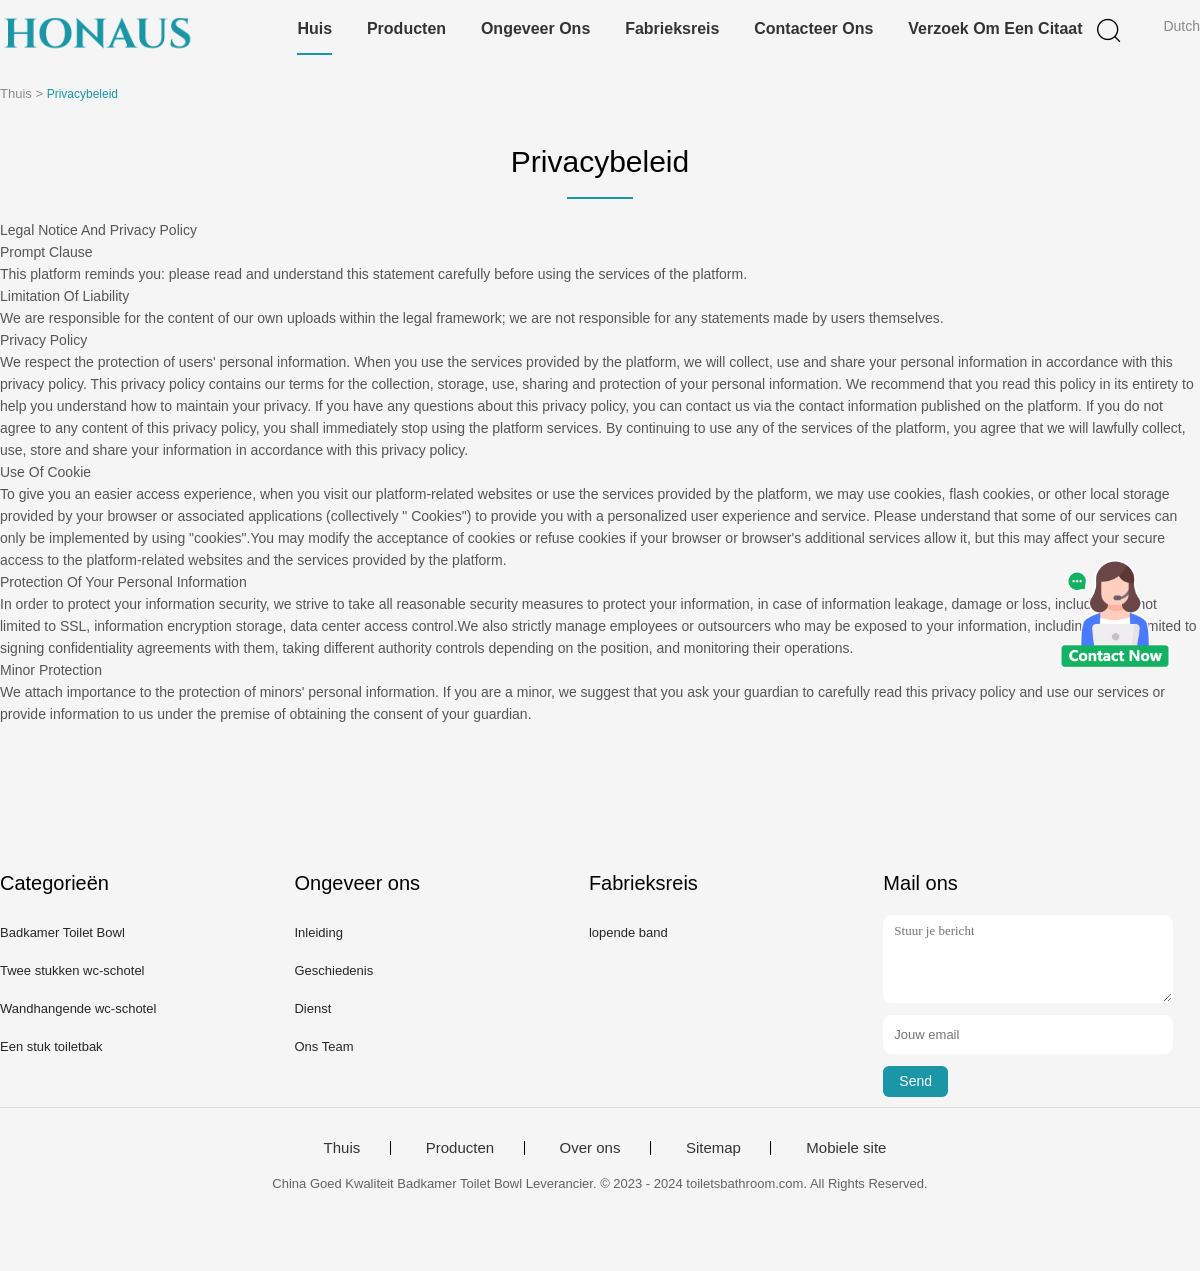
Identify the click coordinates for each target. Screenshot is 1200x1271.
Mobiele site (846, 1148)
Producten (406, 28)
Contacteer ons (813, 28)
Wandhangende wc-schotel (78, 1008)
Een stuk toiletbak (51, 1046)
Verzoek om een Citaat (995, 28)
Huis (314, 28)
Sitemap (713, 1148)
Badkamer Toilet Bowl (62, 932)
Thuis (342, 1148)
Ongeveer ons (535, 28)
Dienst (312, 1008)
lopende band (628, 932)
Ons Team (323, 1046)
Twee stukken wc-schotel (72, 970)
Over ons (590, 1148)
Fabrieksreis (672, 28)
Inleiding (318, 932)
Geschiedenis (333, 970)
